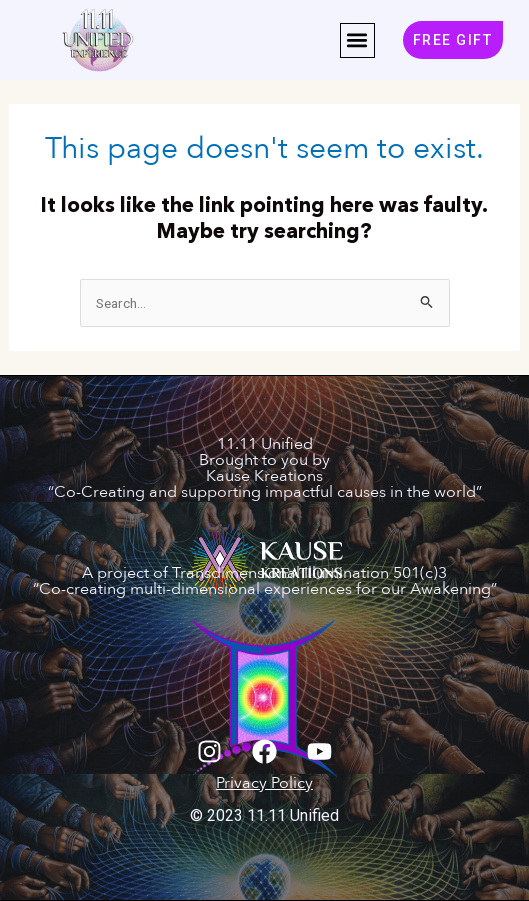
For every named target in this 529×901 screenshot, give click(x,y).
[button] (357, 40)
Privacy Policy (264, 783)
